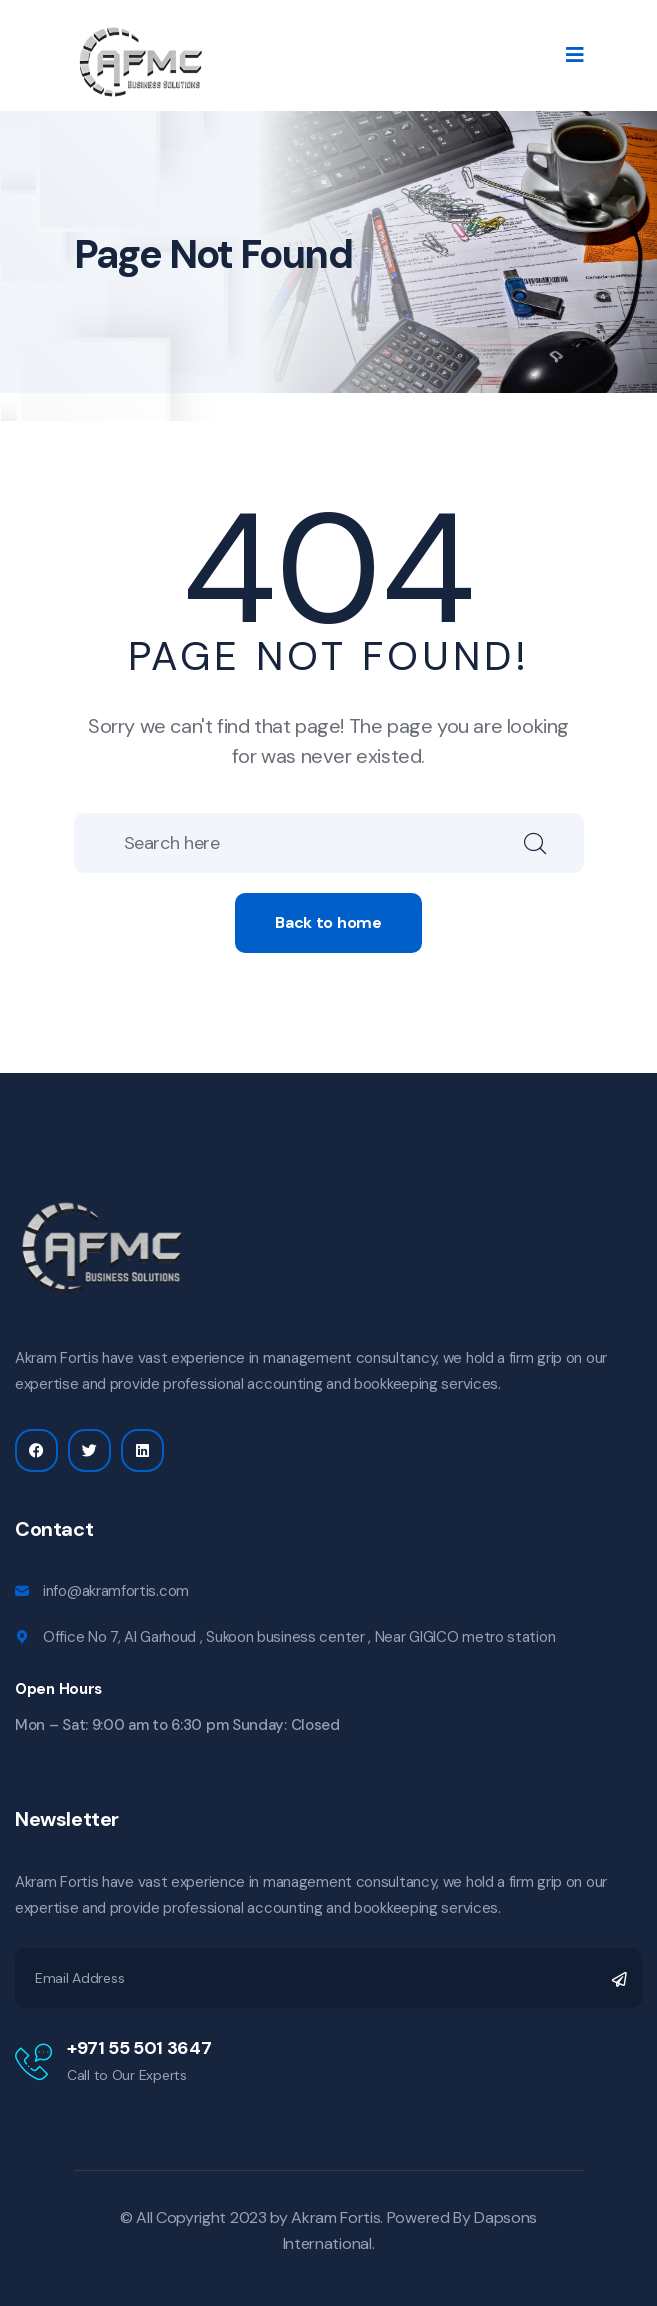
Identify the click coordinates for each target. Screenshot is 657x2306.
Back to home (328, 922)
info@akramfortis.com (116, 1591)
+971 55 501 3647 (139, 2048)
